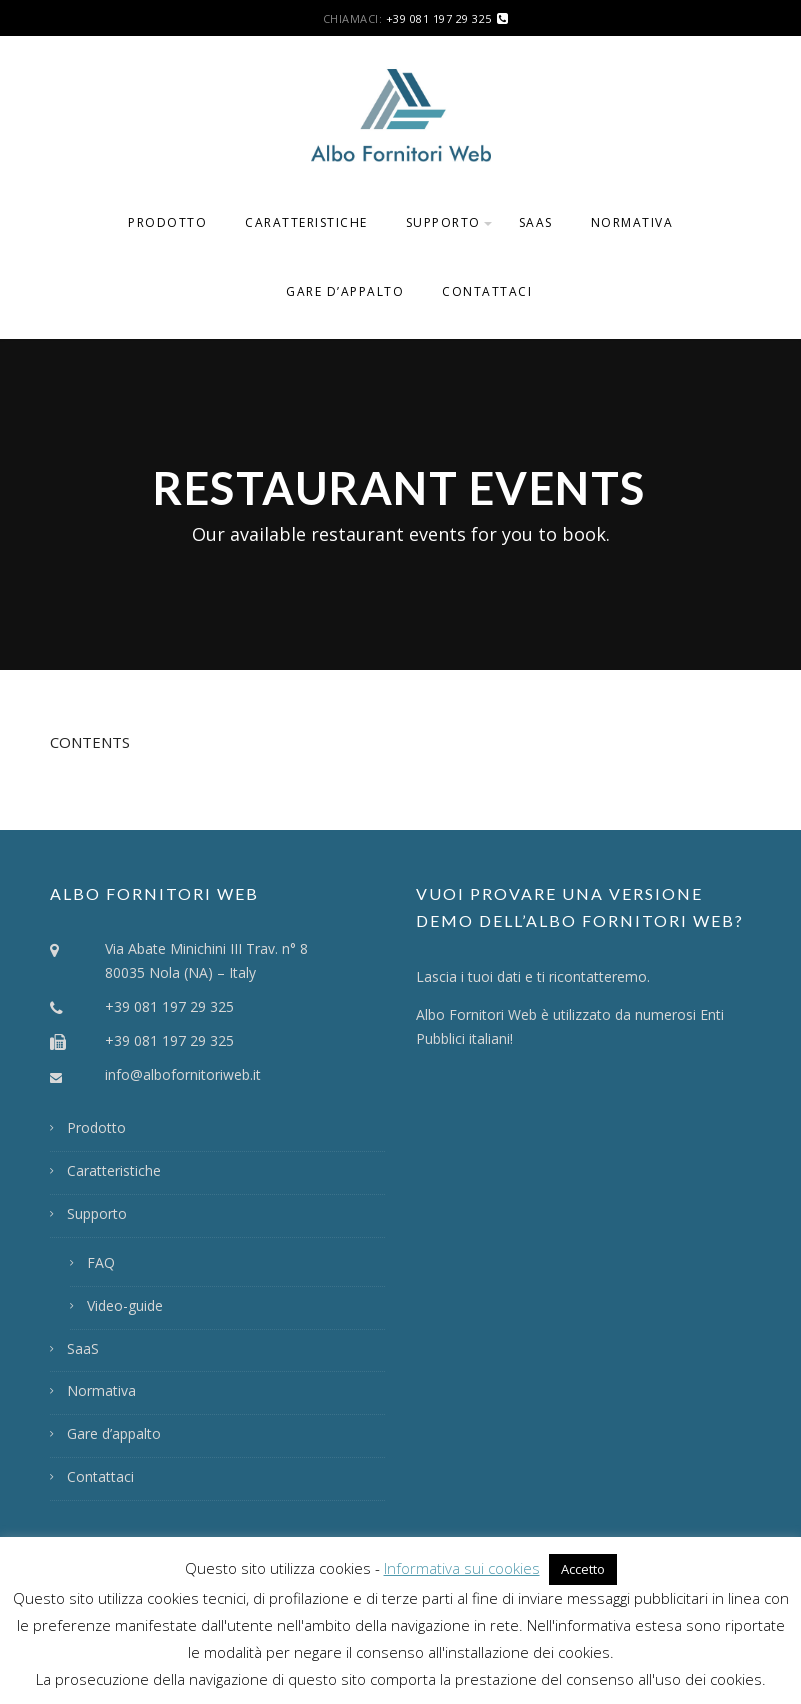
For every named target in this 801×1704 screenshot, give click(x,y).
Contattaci (487, 291)
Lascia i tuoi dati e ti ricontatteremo (531, 976)
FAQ (101, 1262)
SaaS (536, 222)
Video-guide (125, 1305)
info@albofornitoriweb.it (183, 1074)
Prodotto (167, 222)
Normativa (632, 222)
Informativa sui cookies (462, 1568)
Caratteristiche (306, 222)
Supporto (443, 222)
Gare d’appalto (345, 291)
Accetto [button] (583, 1569)
